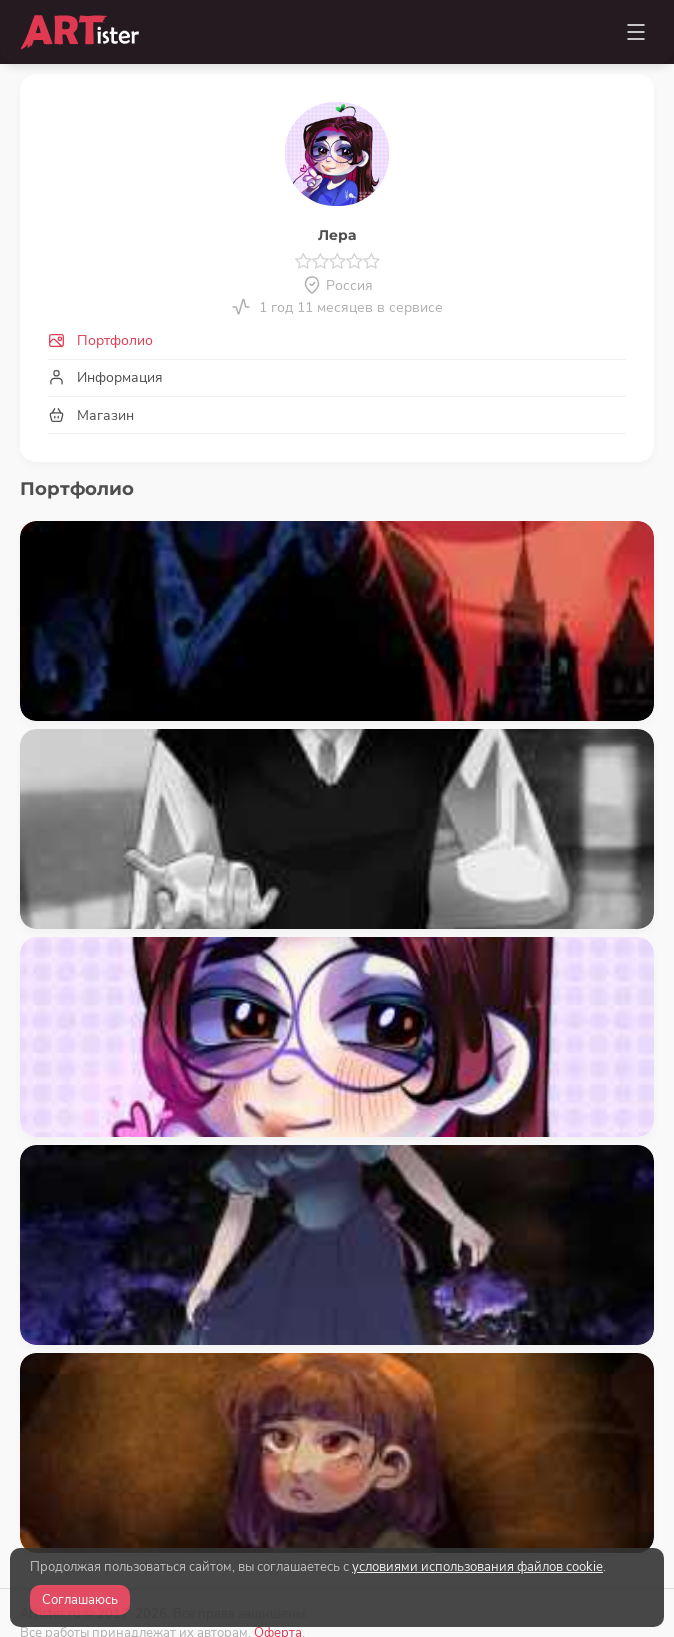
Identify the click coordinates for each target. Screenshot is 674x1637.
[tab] (337, 341)
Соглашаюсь (80, 1600)
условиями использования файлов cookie (477, 1567)
